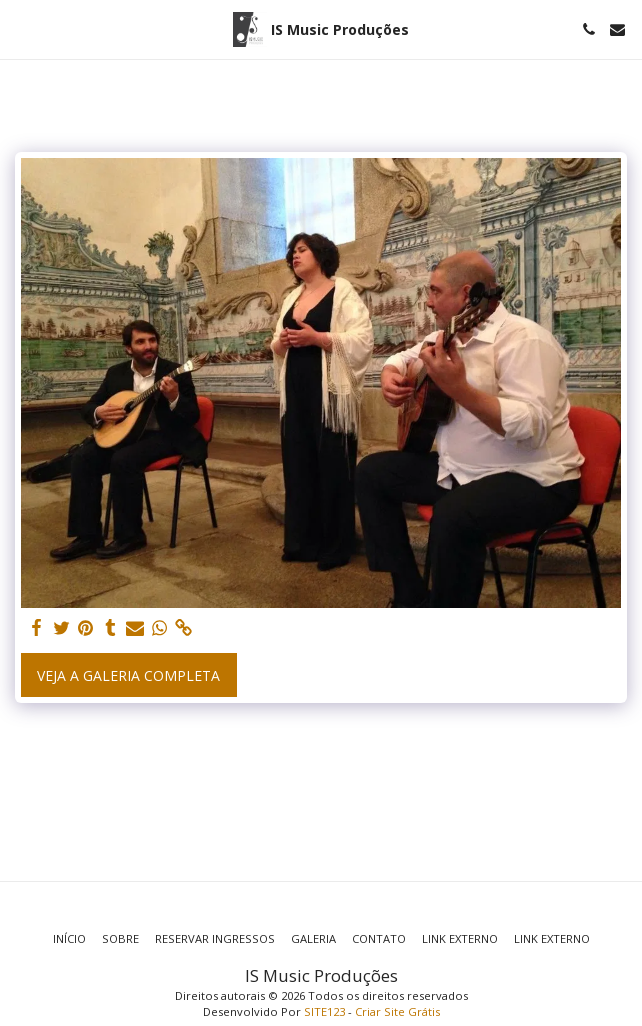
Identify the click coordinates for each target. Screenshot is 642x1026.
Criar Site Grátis (397, 1011)
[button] (22, 28)
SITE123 (324, 1011)
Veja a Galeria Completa (128, 675)
